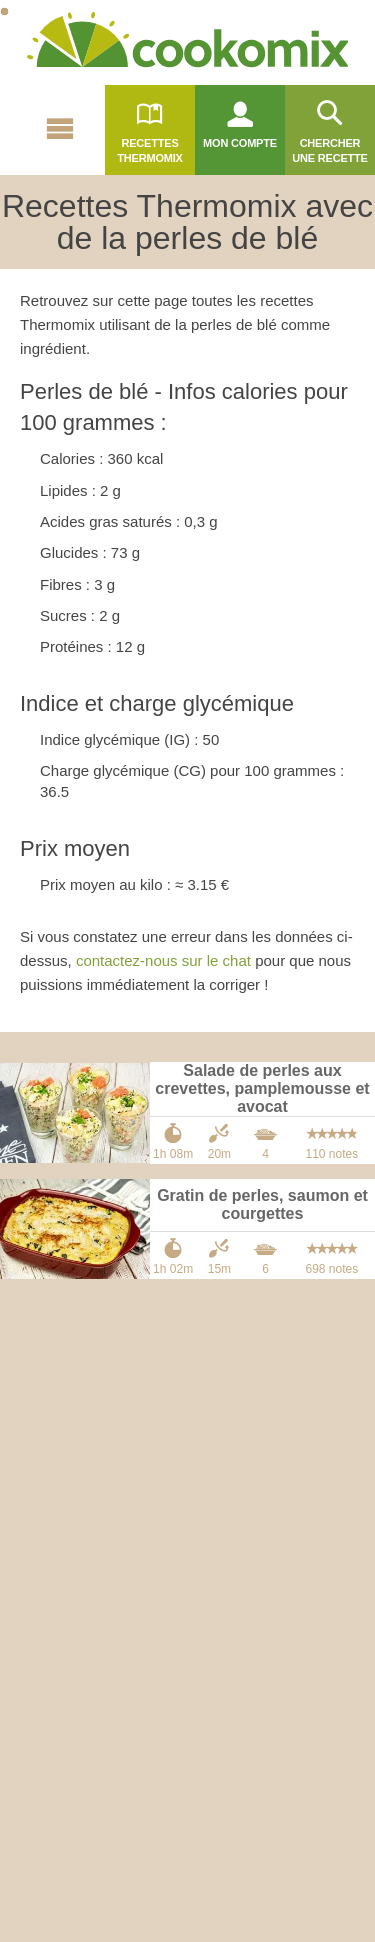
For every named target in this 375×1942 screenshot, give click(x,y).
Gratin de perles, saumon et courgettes (262, 1204)
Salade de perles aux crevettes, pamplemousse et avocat (262, 1088)
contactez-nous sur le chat (163, 960)
